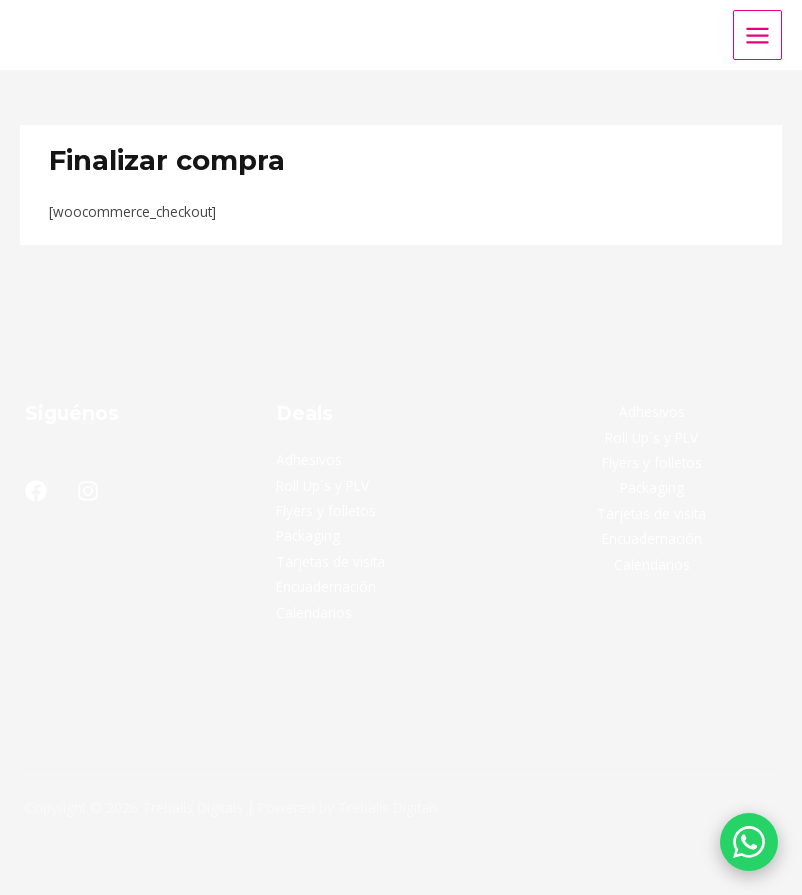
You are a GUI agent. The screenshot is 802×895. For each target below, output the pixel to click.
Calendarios (314, 612)
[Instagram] (88, 491)
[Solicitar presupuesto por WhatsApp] (749, 842)
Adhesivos (309, 459)
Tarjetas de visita (330, 561)
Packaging (308, 535)
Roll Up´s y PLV (322, 485)
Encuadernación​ (326, 586)
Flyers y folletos (326, 510)
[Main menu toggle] (758, 35)
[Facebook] (36, 491)
